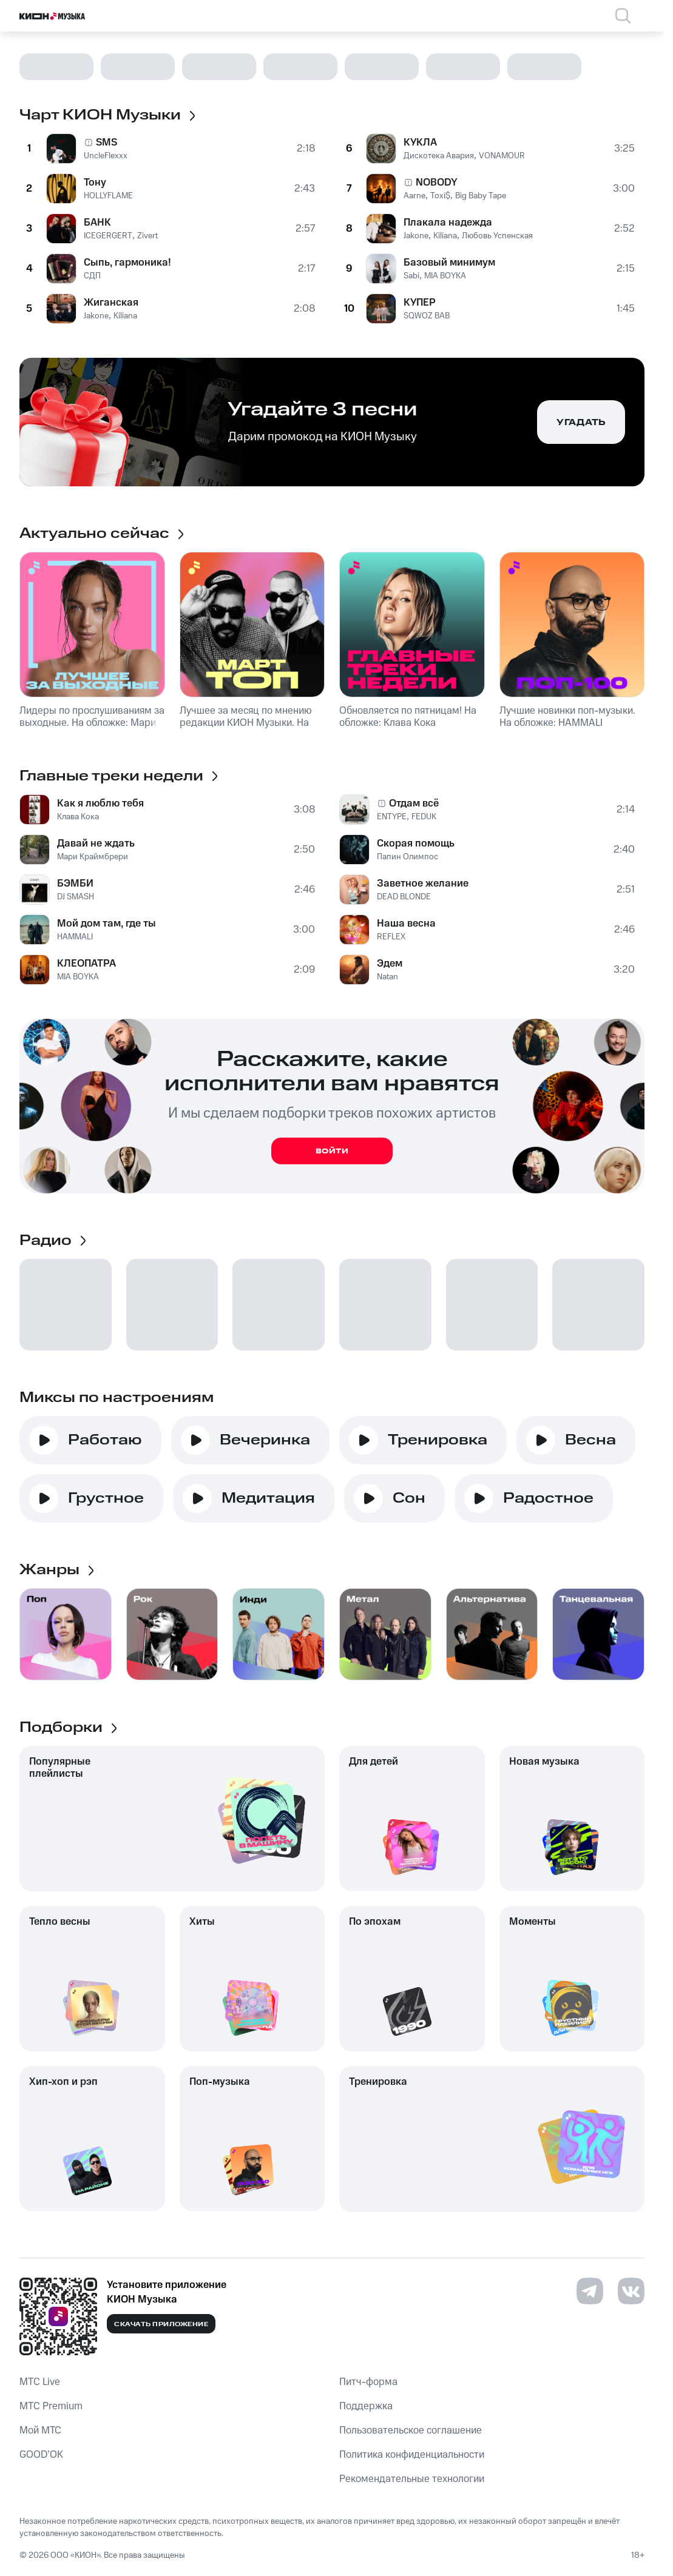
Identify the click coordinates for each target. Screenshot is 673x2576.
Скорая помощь (416, 843)
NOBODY (437, 182)
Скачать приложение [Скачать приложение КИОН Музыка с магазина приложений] (161, 2324)
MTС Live (39, 2382)
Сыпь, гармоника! (127, 262)
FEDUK (423, 817)
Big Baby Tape (480, 196)
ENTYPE (392, 817)
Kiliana (125, 316)
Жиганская (111, 302)
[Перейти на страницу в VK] (631, 2291)
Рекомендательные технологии (411, 2479)
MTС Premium (51, 2406)
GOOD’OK (41, 2454)
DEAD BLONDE (404, 897)
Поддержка (366, 2406)
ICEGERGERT (108, 236)
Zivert (147, 236)
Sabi (411, 276)
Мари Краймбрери (92, 857)
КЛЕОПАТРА (86, 963)
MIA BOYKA (445, 276)
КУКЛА (420, 142)
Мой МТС (40, 2430)
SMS (106, 142)
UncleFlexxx (105, 156)
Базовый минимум (449, 262)
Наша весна (406, 923)
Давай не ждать (96, 843)
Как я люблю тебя (100, 803)
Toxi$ (440, 196)
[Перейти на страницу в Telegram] (590, 2291)
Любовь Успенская (497, 236)
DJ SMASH (75, 897)
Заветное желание (422, 883)
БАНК (97, 222)
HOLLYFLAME (108, 196)
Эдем (389, 963)
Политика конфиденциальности (411, 2454)
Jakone (96, 316)
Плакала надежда (448, 222)
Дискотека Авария (439, 156)
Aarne (414, 196)
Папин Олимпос (407, 857)
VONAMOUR (502, 156)
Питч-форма (368, 2382)
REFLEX (391, 937)
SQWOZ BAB (427, 316)
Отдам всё (414, 803)
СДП (92, 276)
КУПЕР (420, 302)
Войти (332, 1151)
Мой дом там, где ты (106, 923)
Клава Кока (78, 817)
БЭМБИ (75, 883)
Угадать (581, 423)
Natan (387, 977)
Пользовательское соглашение (410, 2430)
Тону (95, 182)
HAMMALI (75, 937)
